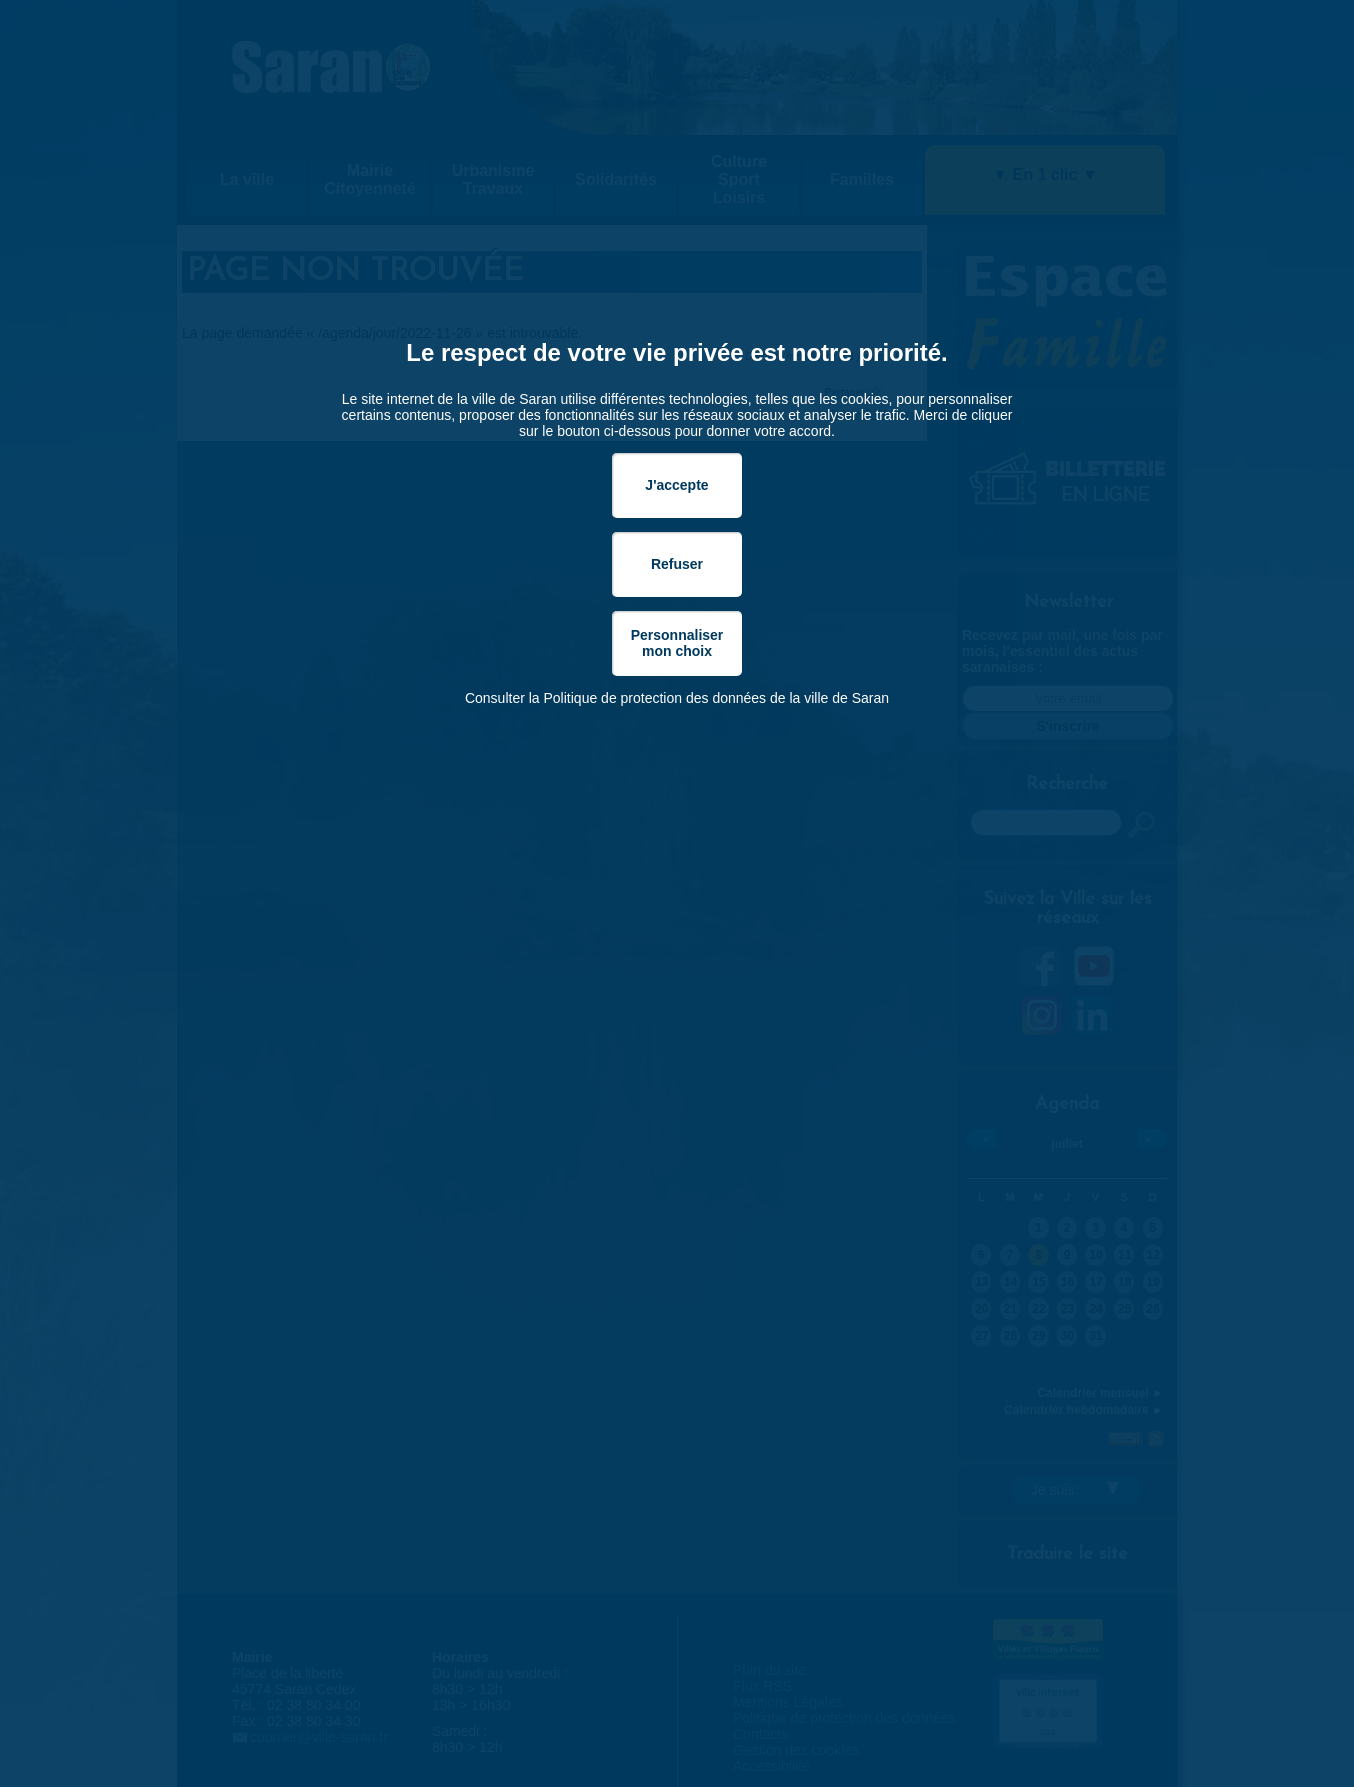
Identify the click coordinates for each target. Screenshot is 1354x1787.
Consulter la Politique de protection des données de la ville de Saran (677, 698)
